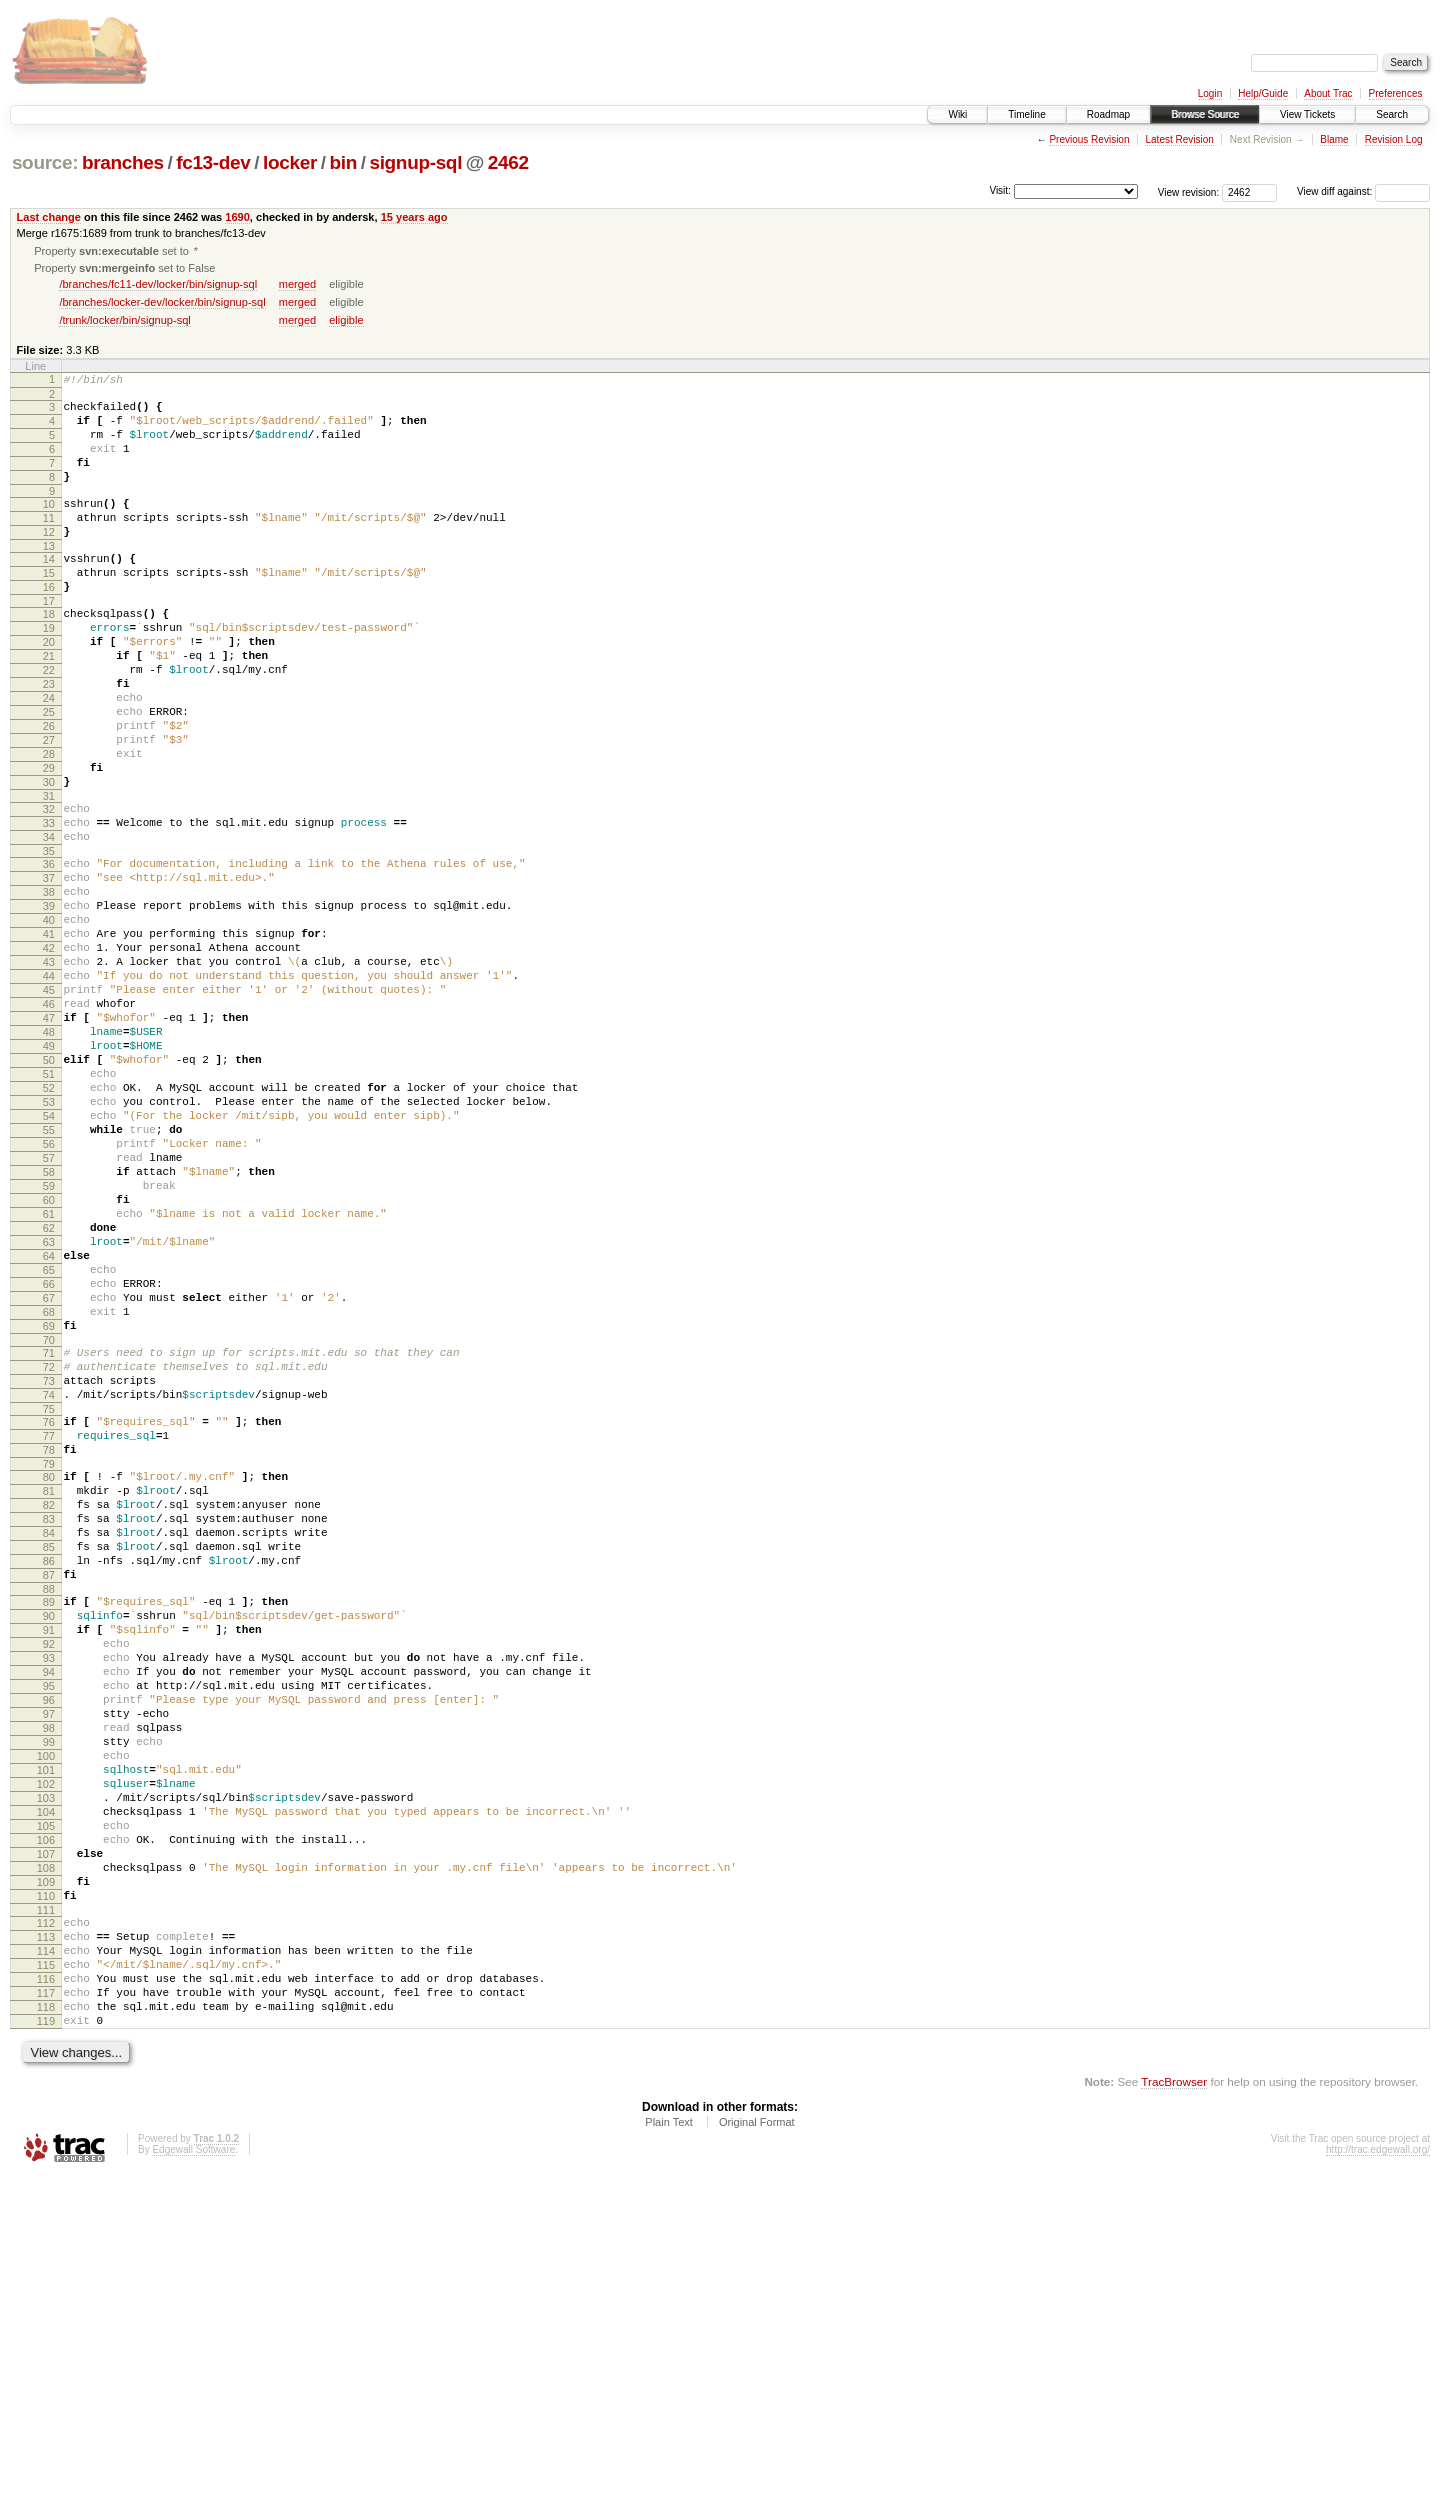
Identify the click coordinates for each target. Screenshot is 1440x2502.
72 (49, 1561)
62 (49, 1395)
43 (49, 1072)
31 (49, 876)
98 (49, 1991)
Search (1392, 114)
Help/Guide (1263, 93)
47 (49, 1140)
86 (49, 1791)
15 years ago (414, 217)
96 (49, 1957)
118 (46, 2327)
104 (46, 2093)
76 (49, 1625)
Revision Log (1394, 139)
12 (49, 561)
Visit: (1000, 190)
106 (46, 2127)
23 (49, 740)
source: (45, 162)
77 (49, 1642)
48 (49, 1157)
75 (49, 1612)
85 (49, 1774)
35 (49, 940)
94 (49, 1923)
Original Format (757, 2448)
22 (49, 723)
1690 (237, 217)
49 (49, 1174)
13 (49, 578)
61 (49, 1378)
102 (46, 2059)
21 (49, 706)
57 (49, 1310)
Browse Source (1205, 114)
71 (49, 1544)
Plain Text (669, 2448)
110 (46, 2195)
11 (49, 544)
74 (49, 1595)
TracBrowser (1174, 2407)
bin (342, 162)
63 (49, 1412)
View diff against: (1363, 191)
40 (49, 1021)
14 (49, 591)
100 (46, 2025)
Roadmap (1108, 114)
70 (49, 1531)
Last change (49, 217)
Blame (1334, 139)
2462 (508, 162)
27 (49, 808)
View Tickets (1307, 114)
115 (46, 2276)
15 (49, 608)
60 (49, 1361)
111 (46, 2212)
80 (49, 1689)
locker (290, 162)
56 (49, 1293)
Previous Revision (1089, 139)
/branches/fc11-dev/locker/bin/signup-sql (158, 286)
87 (49, 1808)
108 (46, 2161)
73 (49, 1578)
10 (49, 527)
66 (49, 1463)
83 (49, 1740)
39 (49, 1004)
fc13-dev (213, 162)
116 (46, 2293)
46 (49, 1123)
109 (46, 2178)
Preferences (1396, 93)
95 (49, 1940)
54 (49, 1259)
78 (49, 1659)
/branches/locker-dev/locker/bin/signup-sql (162, 304)
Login (1210, 93)
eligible (346, 322)
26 (49, 791)
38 (49, 987)
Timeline (1026, 114)
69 (49, 1514)
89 (49, 1838)
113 (46, 2242)
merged (297, 286)
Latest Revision (1179, 139)
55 (49, 1276)
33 (49, 906)
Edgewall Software (193, 2475)
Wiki (957, 114)
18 (49, 655)
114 (46, 2259)
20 (49, 689)
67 (49, 1480)
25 (49, 774)
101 (46, 2042)
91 (49, 1872)
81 (49, 1706)
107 (46, 2144)
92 (49, 1889)
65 (49, 1446)
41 (49, 1038)
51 (49, 1208)
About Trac (1328, 93)
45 (49, 1106)
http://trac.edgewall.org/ (1378, 2475)
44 (49, 1089)
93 (49, 1906)
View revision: (1189, 191)
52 (49, 1225)
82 (49, 1723)
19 (49, 672)
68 (49, 1497)
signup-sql (415, 162)
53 (49, 1242)
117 (46, 2310)
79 (49, 1676)
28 (49, 825)
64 (49, 1429)
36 (49, 953)
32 (49, 889)
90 (49, 1855)
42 (49, 1055)
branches (123, 162)
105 (46, 2110)
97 (49, 1974)
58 (49, 1327)
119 (46, 2344)
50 (49, 1191)
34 (49, 923)
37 (49, 970)
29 (49, 842)
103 (46, 2076)
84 (49, 1757)
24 (49, 757)
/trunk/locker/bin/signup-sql (124, 322)
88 (49, 1825)
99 (49, 2008)
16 (49, 625)
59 (49, 1344)
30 (49, 859)
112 (46, 2225)
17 (49, 642)
